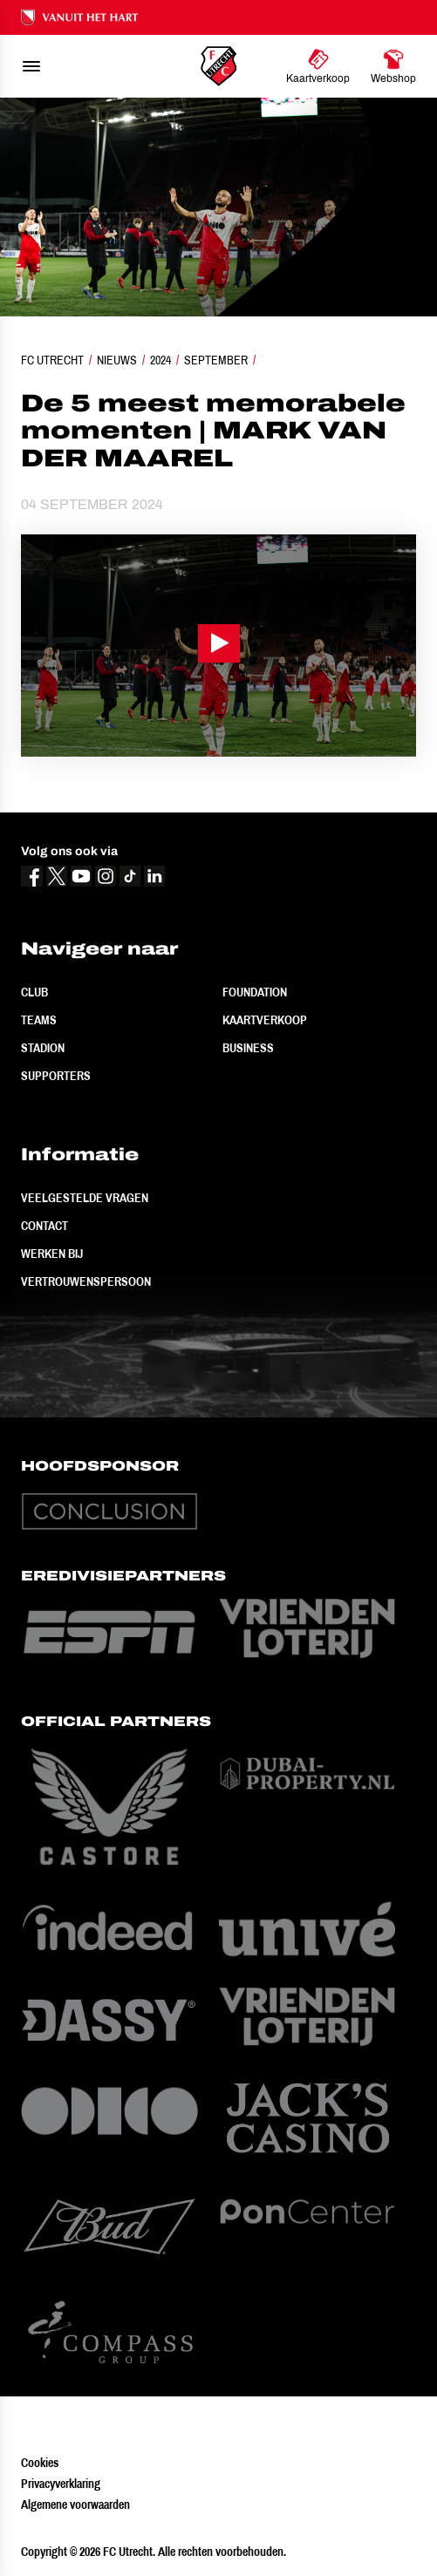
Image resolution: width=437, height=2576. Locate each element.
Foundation (254, 992)
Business (248, 1048)
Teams (39, 1020)
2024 (160, 360)
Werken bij (52, 1253)
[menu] (31, 66)
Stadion (43, 1048)
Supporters (56, 1076)
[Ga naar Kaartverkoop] (318, 66)
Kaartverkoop (264, 1020)
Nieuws (117, 360)
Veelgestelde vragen (84, 1198)
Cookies (39, 2463)
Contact (44, 1226)
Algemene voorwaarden (75, 2504)
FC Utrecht (52, 360)
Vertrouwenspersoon (86, 1281)
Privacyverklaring (60, 2483)
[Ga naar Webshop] (393, 66)
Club (34, 992)
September (216, 360)
